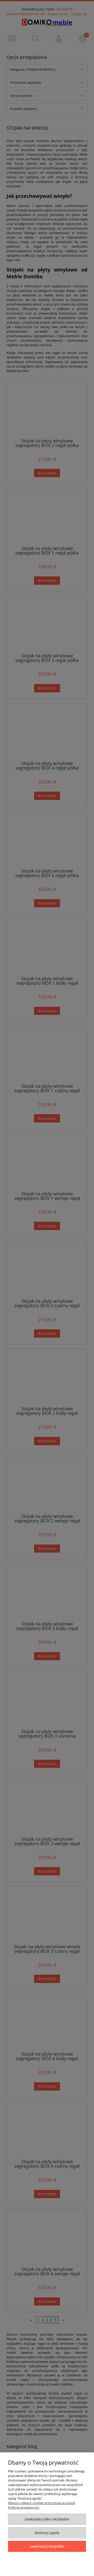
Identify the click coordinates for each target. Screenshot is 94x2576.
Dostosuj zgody (47, 2532)
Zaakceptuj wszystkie (47, 2546)
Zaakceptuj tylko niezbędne (47, 2519)
